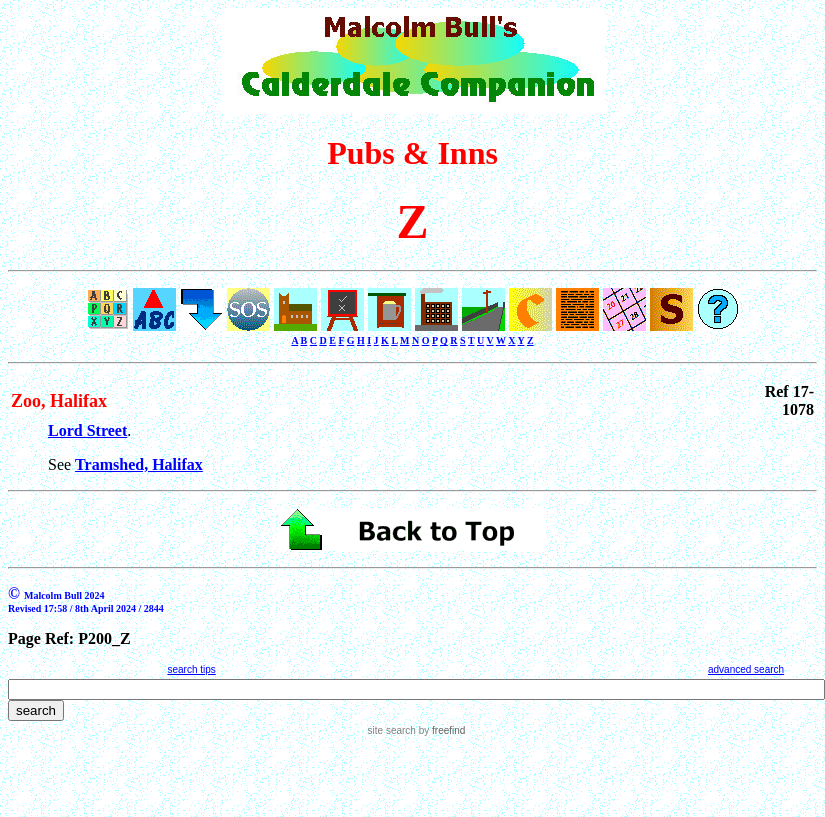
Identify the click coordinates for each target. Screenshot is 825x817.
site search (392, 730)
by (440, 730)
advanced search (746, 669)
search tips (191, 669)
